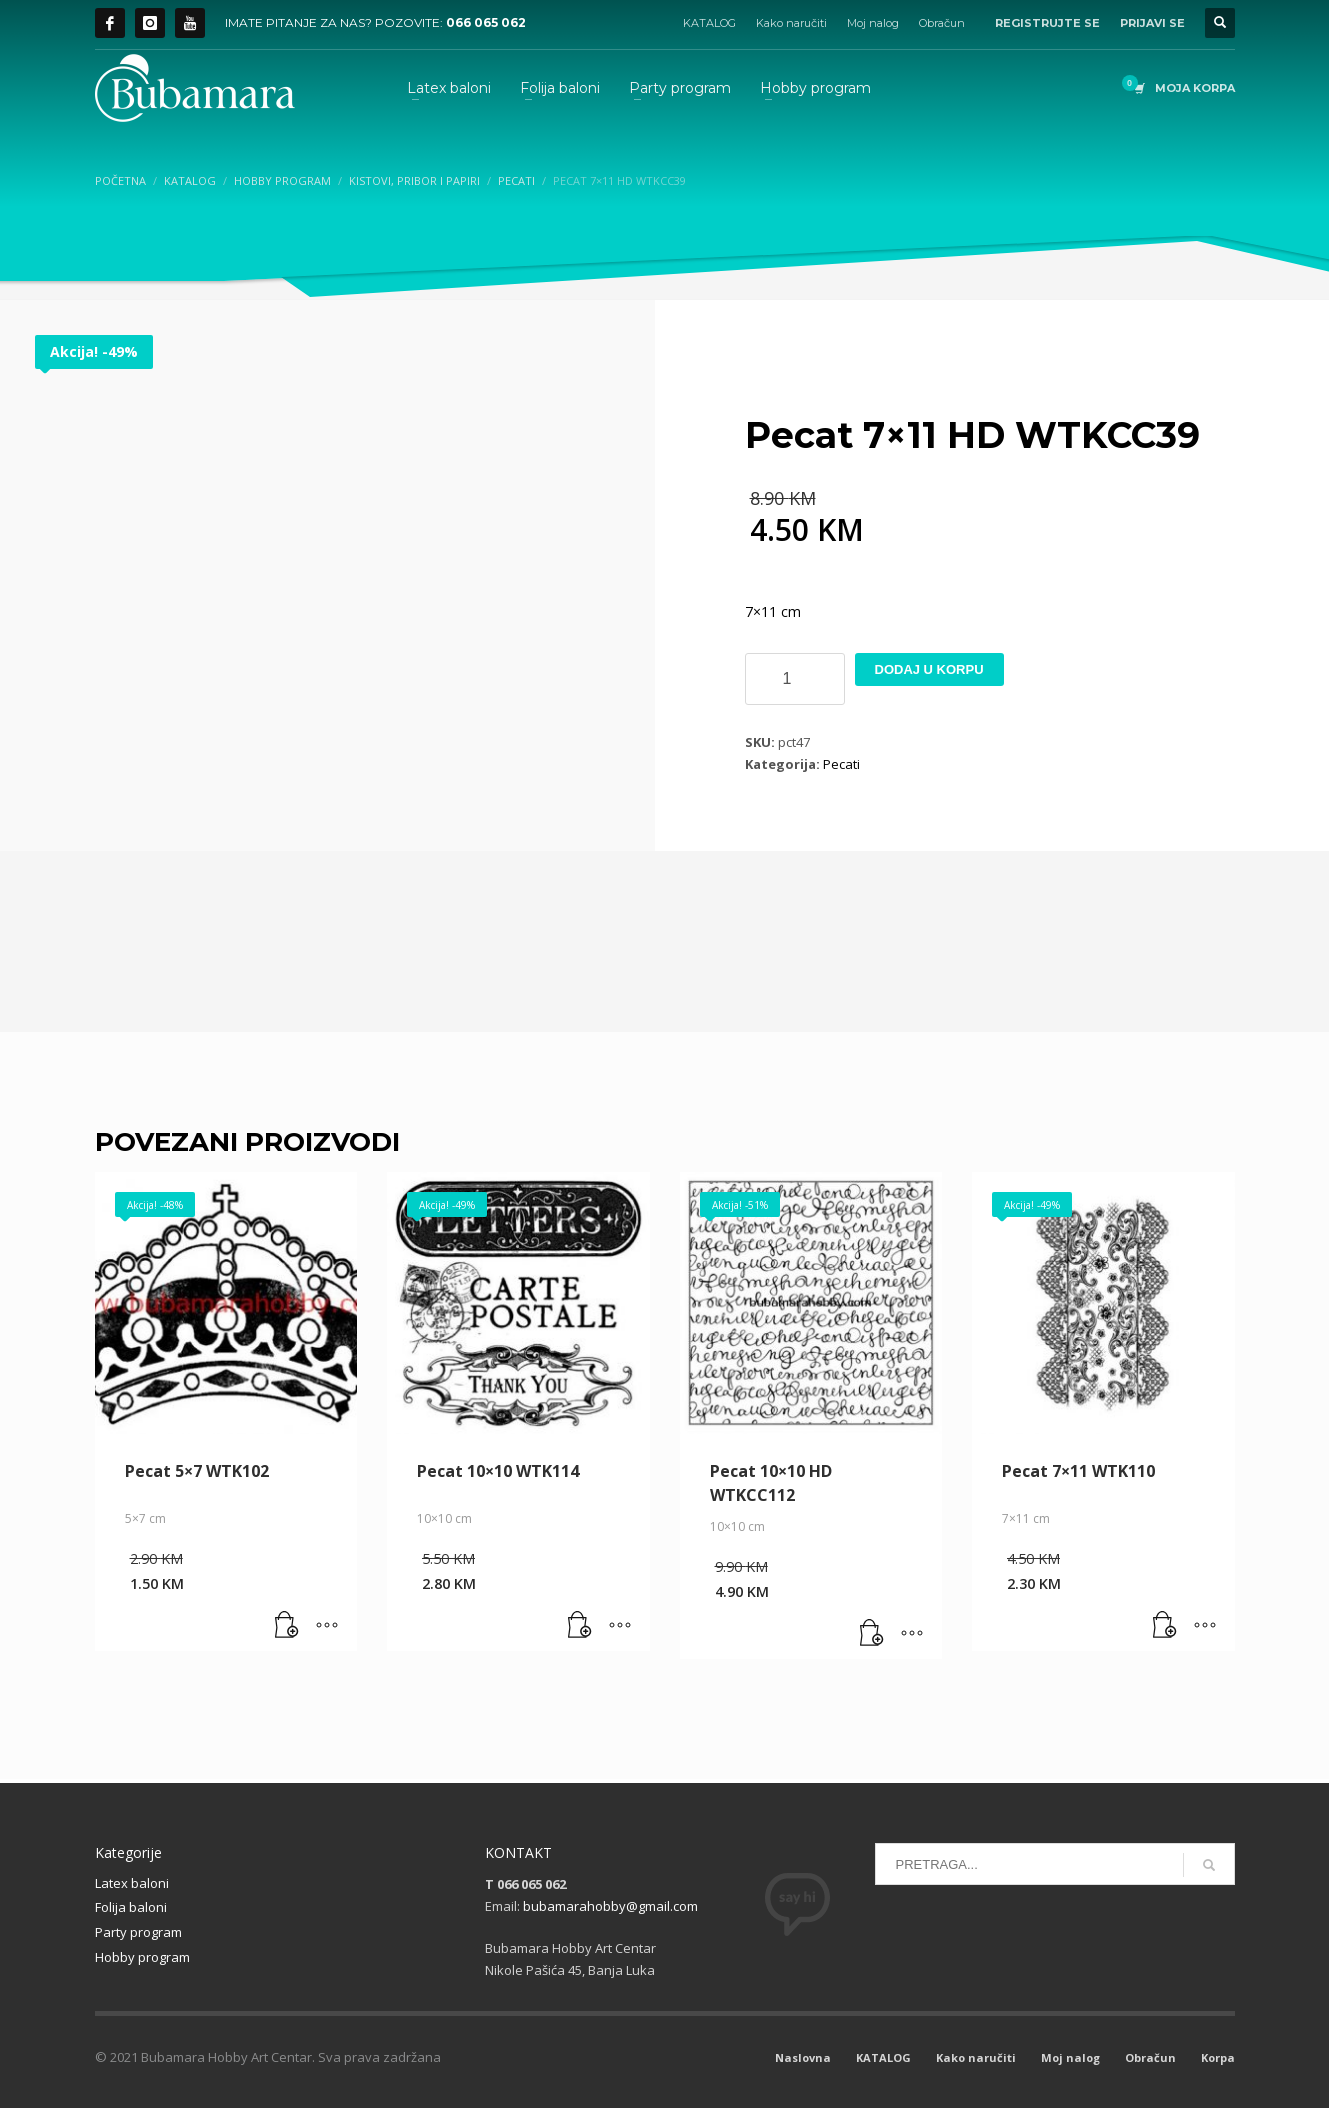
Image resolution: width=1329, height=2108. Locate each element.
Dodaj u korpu (929, 669)
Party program (138, 1932)
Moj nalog (873, 23)
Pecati (841, 764)
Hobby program (142, 1957)
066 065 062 (486, 22)
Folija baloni (131, 1907)
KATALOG (709, 23)
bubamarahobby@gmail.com (610, 1906)
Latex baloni (132, 1883)
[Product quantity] (795, 679)
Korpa (1218, 2057)
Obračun (942, 23)
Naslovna (803, 2057)
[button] (287, 1626)
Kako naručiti (791, 23)
